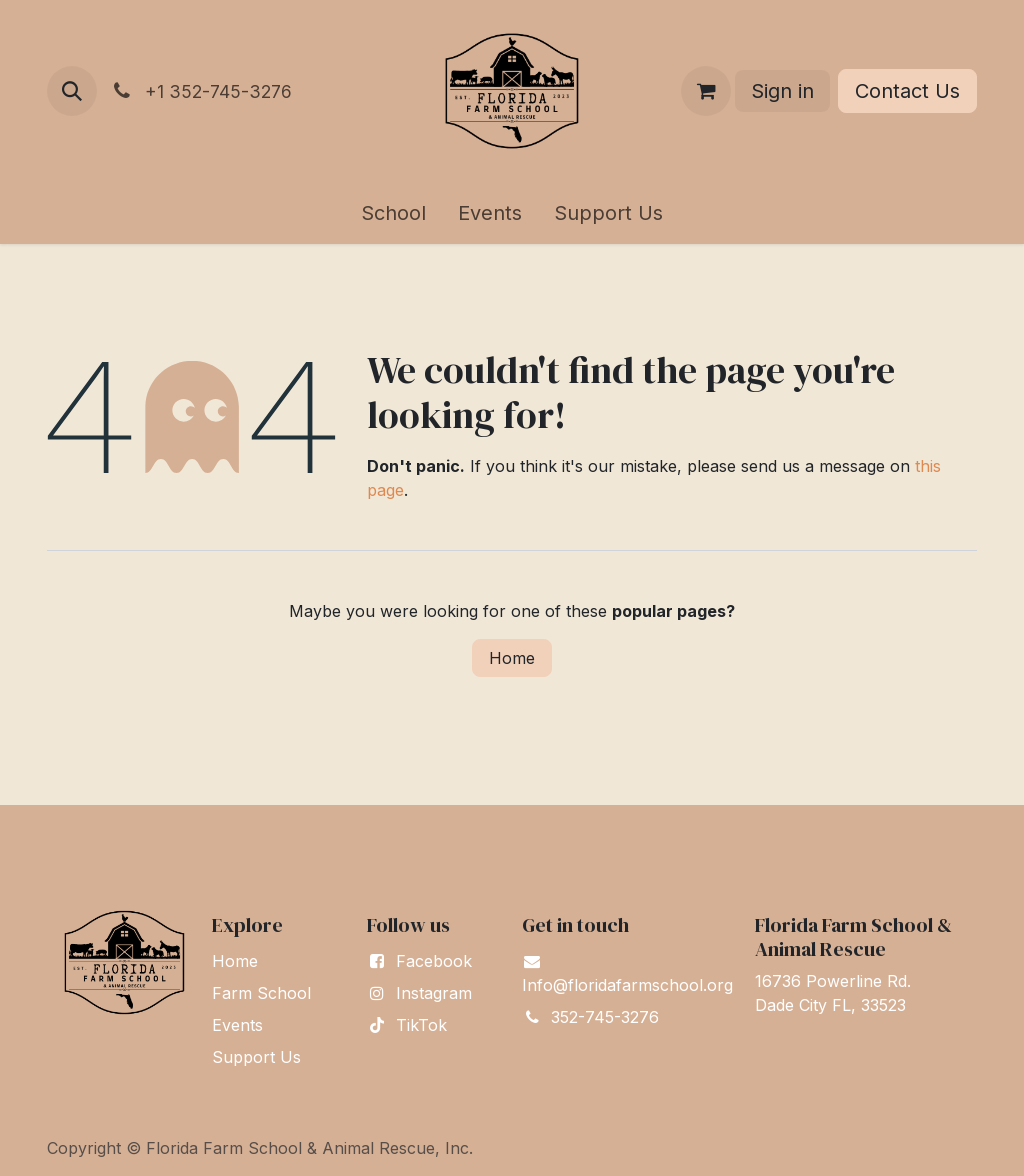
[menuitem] (393, 213)
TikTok (421, 1025)
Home (512, 658)
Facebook (434, 961)
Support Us (256, 1057)
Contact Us (907, 91)
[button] (72, 91)
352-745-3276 (605, 1017)
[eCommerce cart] (706, 91)
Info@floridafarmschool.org (627, 985)
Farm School (261, 993)
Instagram (434, 993)
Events (237, 1025)
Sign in (782, 91)
